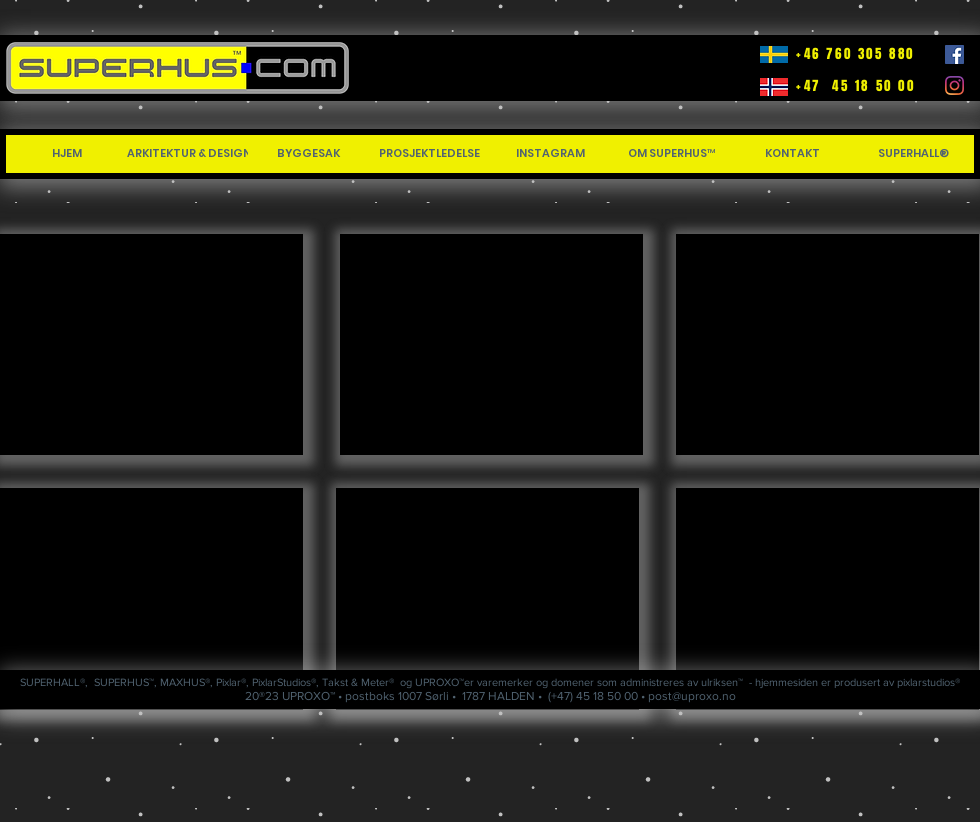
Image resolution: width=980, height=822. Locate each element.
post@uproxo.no (692, 696)
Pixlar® (231, 682)
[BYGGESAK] (308, 154)
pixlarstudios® (928, 682)
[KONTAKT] (792, 154)
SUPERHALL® (52, 682)
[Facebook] (954, 54)
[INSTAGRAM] (550, 154)
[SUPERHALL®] (913, 154)
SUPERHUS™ (124, 682)
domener (572, 682)
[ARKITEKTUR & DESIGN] (189, 154)
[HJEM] (66, 154)
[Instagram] (954, 85)
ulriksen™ (722, 682)
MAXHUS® (185, 682)
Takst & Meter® (358, 682)
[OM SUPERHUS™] (671, 154)
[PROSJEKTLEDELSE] (429, 154)
